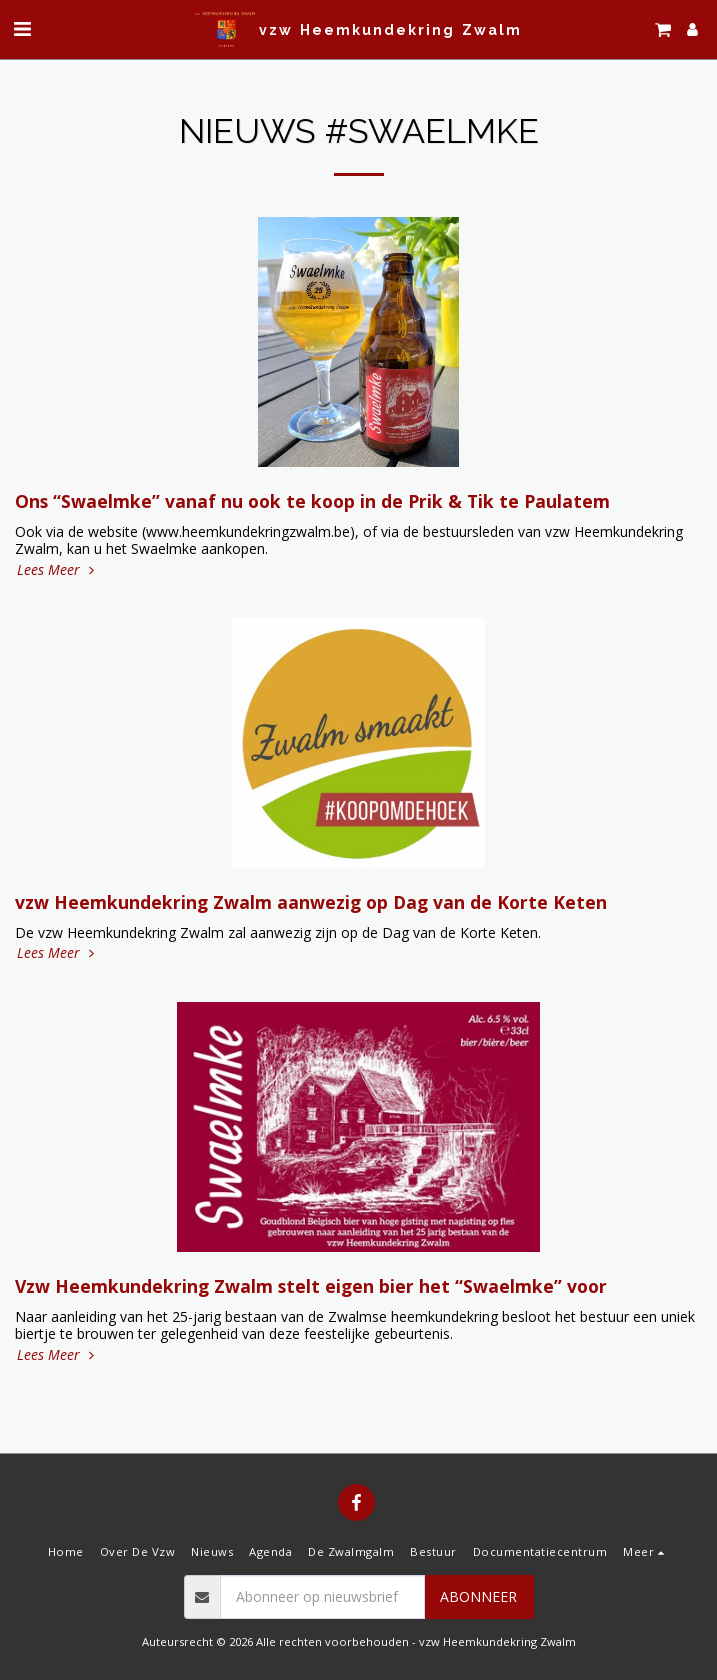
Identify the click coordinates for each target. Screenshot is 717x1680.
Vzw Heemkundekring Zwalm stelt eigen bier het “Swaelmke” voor (311, 1286)
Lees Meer (57, 570)
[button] (22, 28)
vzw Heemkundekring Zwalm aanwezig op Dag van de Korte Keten (311, 902)
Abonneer (478, 1596)
